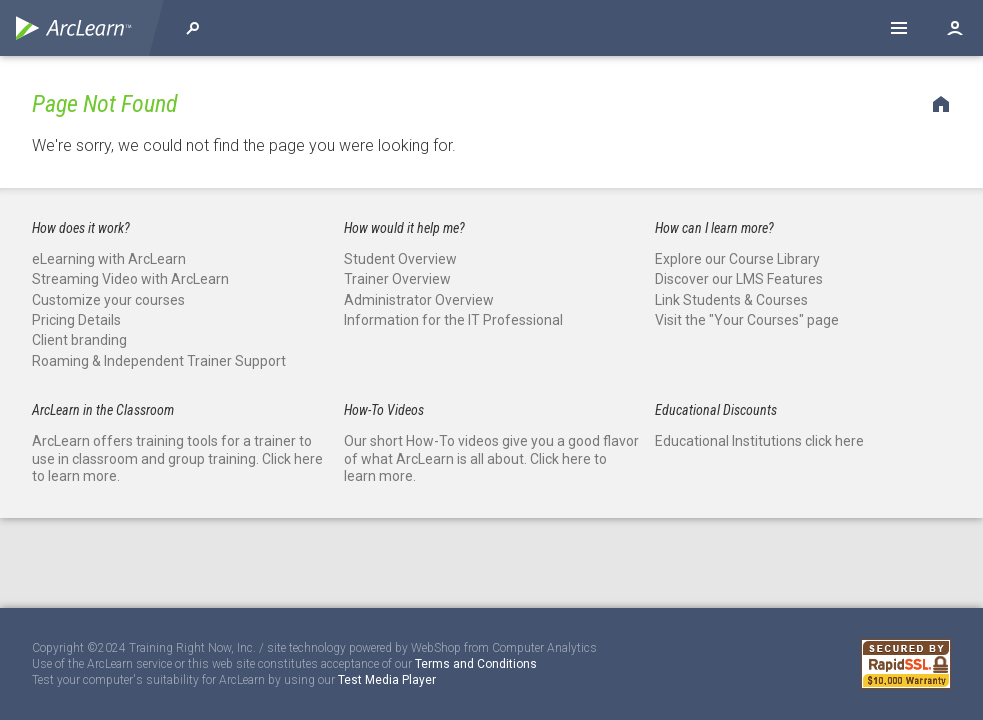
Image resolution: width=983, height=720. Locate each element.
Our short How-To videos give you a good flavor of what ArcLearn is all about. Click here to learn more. (491, 458)
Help (899, 28)
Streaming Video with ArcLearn (130, 279)
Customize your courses (108, 300)
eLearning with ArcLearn (109, 259)
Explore (193, 28)
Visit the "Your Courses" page (747, 320)
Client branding (79, 340)
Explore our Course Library (737, 259)
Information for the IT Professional (453, 320)
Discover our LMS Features (739, 279)
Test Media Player (387, 680)
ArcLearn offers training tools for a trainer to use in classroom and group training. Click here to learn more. (177, 458)
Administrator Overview (419, 300)
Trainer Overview (397, 279)
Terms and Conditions (476, 664)
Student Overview (400, 259)
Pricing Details (76, 320)
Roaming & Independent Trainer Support (159, 361)
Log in (955, 28)
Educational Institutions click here (759, 441)
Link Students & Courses (731, 300)
